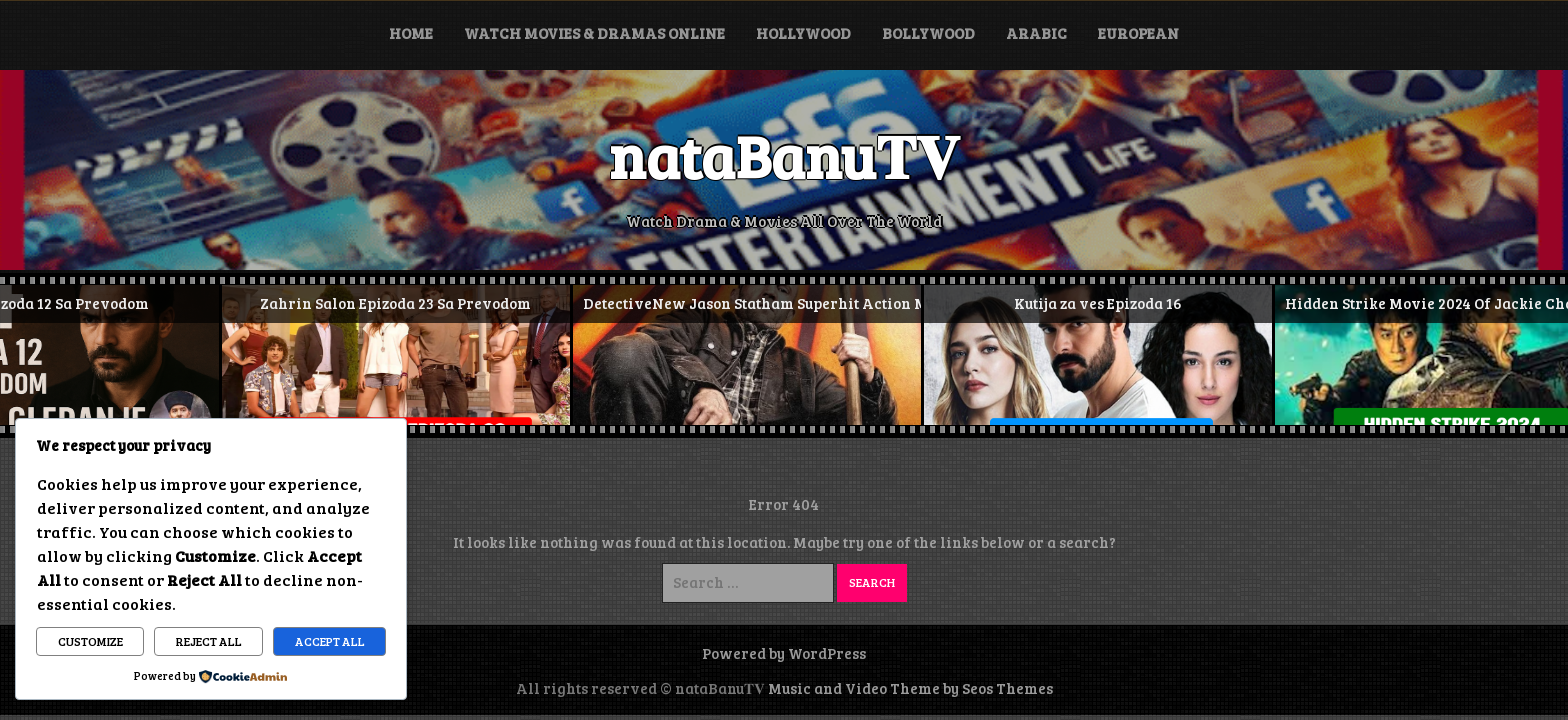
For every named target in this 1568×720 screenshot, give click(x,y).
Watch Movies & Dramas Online (594, 33)
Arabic (1036, 33)
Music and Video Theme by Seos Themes (910, 688)
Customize (90, 641)
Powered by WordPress (784, 653)
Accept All (330, 641)
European (1138, 33)
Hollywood (803, 33)
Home (411, 33)
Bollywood (928, 33)
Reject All (209, 641)
